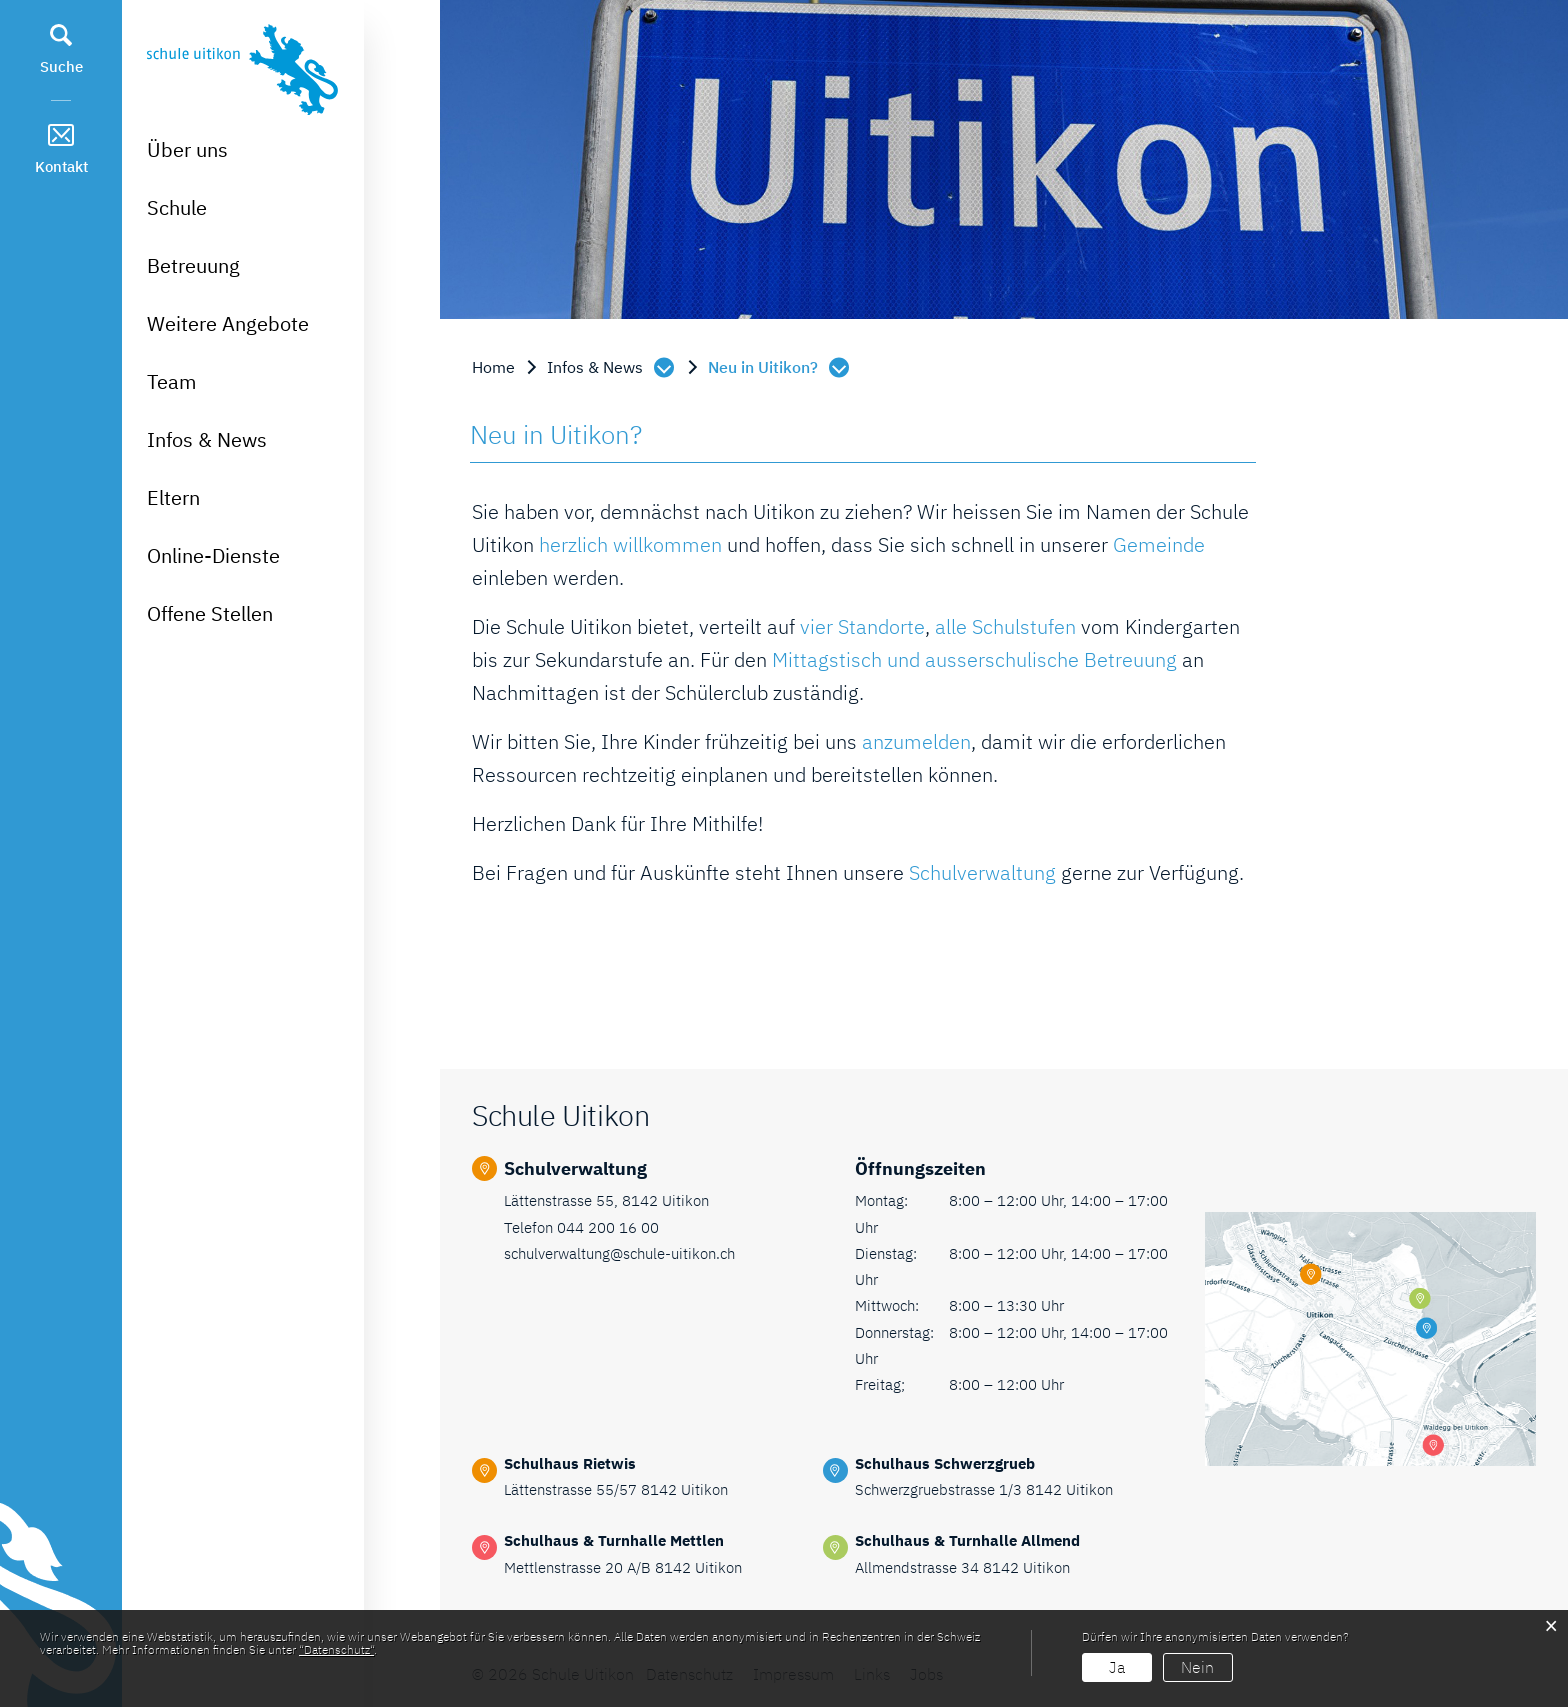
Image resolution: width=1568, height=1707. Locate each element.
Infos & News (207, 439)
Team (171, 381)
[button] (612, 367)
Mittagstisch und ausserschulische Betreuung (974, 659)
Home (493, 367)
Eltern (173, 497)
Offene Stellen (210, 613)
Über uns (187, 149)
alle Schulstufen (1005, 626)
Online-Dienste (213, 555)
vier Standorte (862, 626)
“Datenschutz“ (336, 1649)
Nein (1197, 1667)
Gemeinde (1159, 544)
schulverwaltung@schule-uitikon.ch (619, 1253)
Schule (177, 207)
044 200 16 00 (608, 1227)
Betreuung (193, 265)
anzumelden (916, 741)
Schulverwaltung (982, 872)
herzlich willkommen (630, 544)
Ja (1117, 1667)
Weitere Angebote (228, 323)
